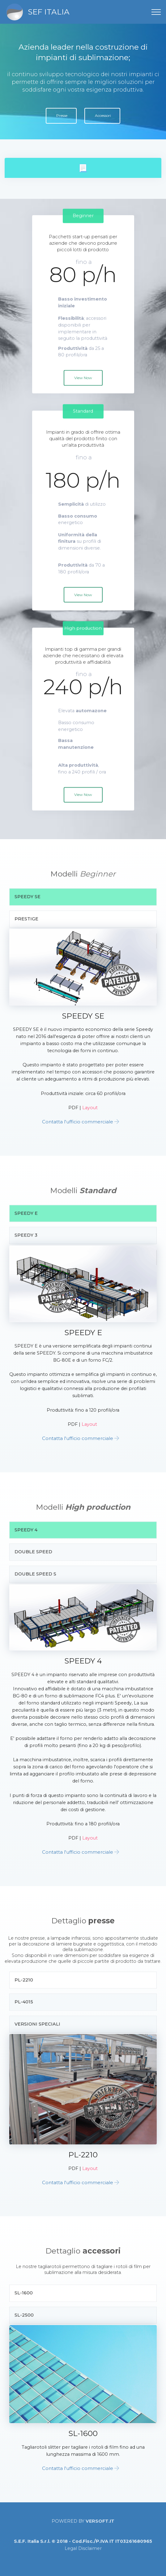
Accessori (103, 115)
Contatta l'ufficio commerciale (77, 1122)
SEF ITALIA (49, 11)
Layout (90, 1107)
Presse (61, 115)
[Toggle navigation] (156, 12)
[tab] (83, 168)
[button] (83, 168)
